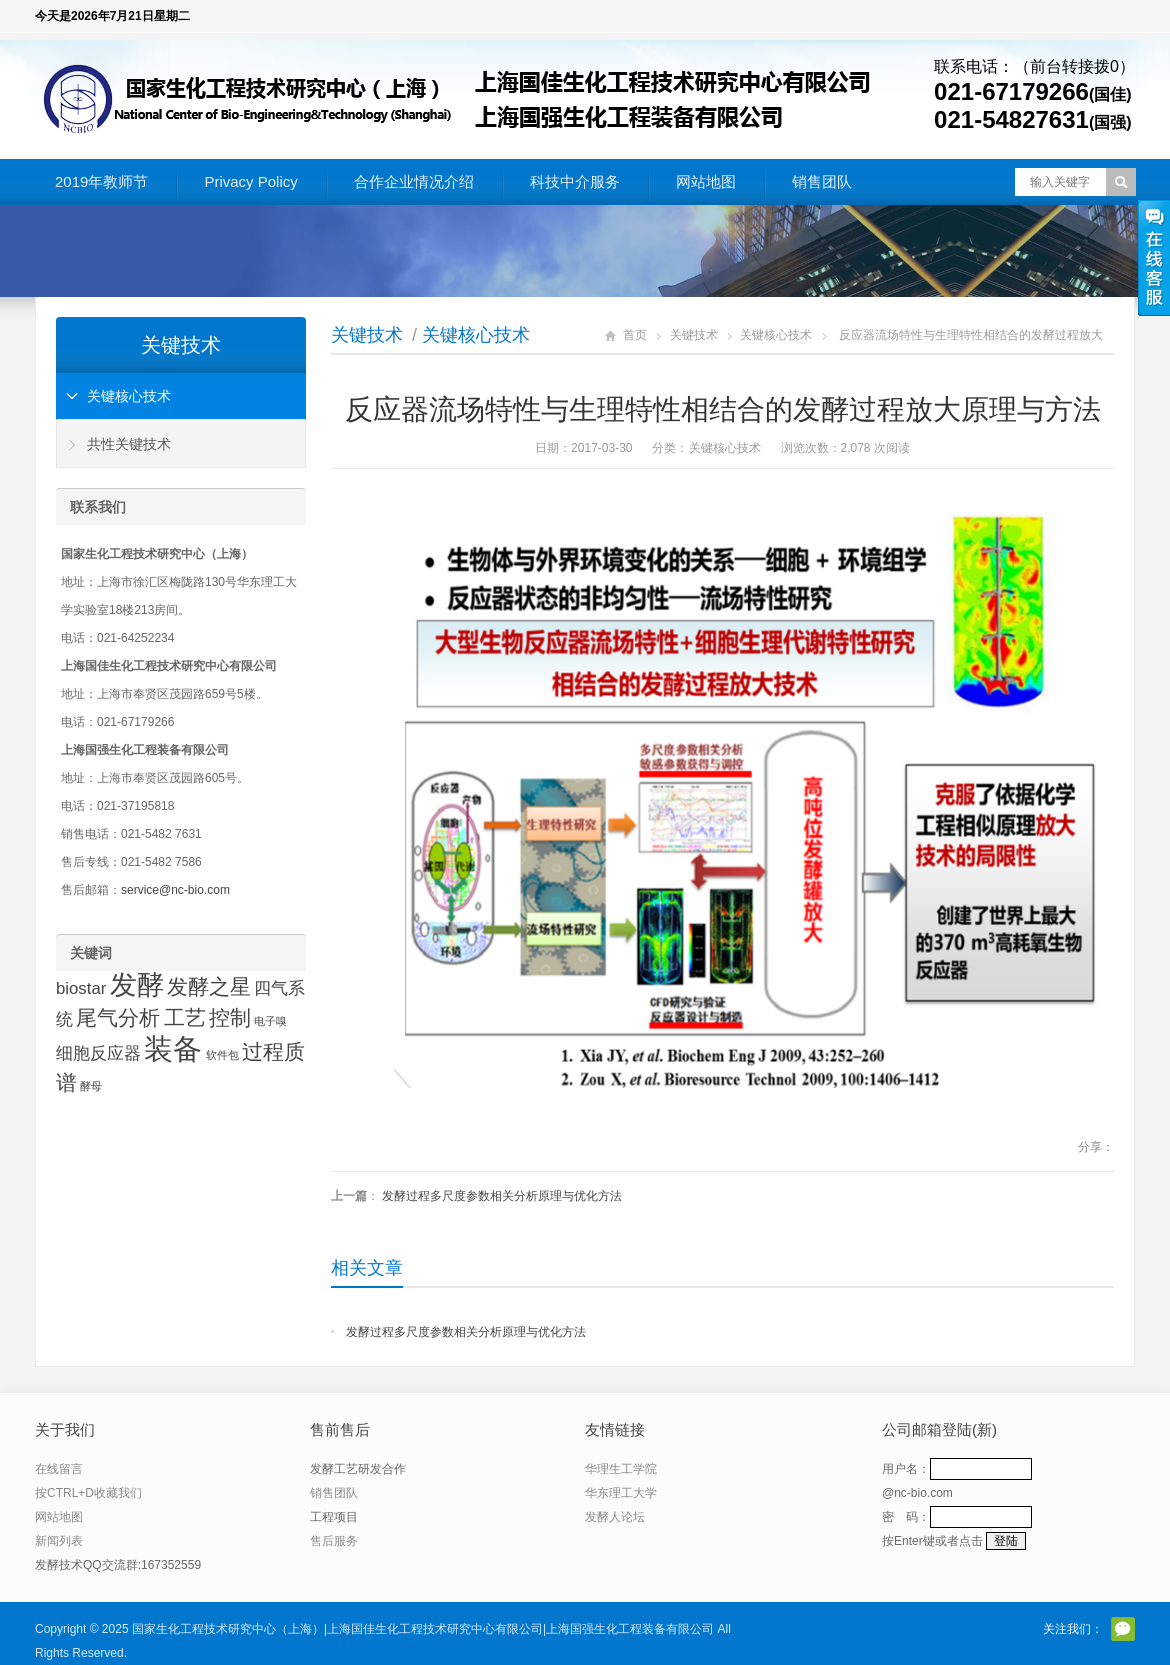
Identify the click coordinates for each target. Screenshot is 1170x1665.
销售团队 (822, 181)
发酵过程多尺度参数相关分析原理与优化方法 (502, 1196)
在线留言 (59, 1469)
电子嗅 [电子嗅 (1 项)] (270, 1021)
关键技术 (367, 335)
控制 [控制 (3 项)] (230, 1017)
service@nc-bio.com (175, 890)
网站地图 (706, 181)
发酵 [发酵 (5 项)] (137, 985)
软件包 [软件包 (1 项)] (222, 1055)
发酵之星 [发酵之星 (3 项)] (209, 986)
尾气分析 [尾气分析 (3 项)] (118, 1017)
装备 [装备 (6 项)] (173, 1048)
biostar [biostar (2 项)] (81, 988)
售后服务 (334, 1541)
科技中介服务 (575, 181)
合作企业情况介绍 (414, 181)
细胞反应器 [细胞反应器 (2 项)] (98, 1053)
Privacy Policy (250, 181)
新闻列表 (59, 1541)
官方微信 (1123, 1629)
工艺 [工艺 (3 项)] (185, 1017)
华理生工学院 (621, 1469)
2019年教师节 (101, 181)
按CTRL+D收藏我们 (88, 1493)
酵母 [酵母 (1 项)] (91, 1086)
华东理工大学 (621, 1493)
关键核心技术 (476, 335)
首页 (635, 335)
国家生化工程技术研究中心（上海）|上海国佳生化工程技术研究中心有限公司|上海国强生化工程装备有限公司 (423, 1629)
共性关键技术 (129, 444)
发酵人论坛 (615, 1517)
